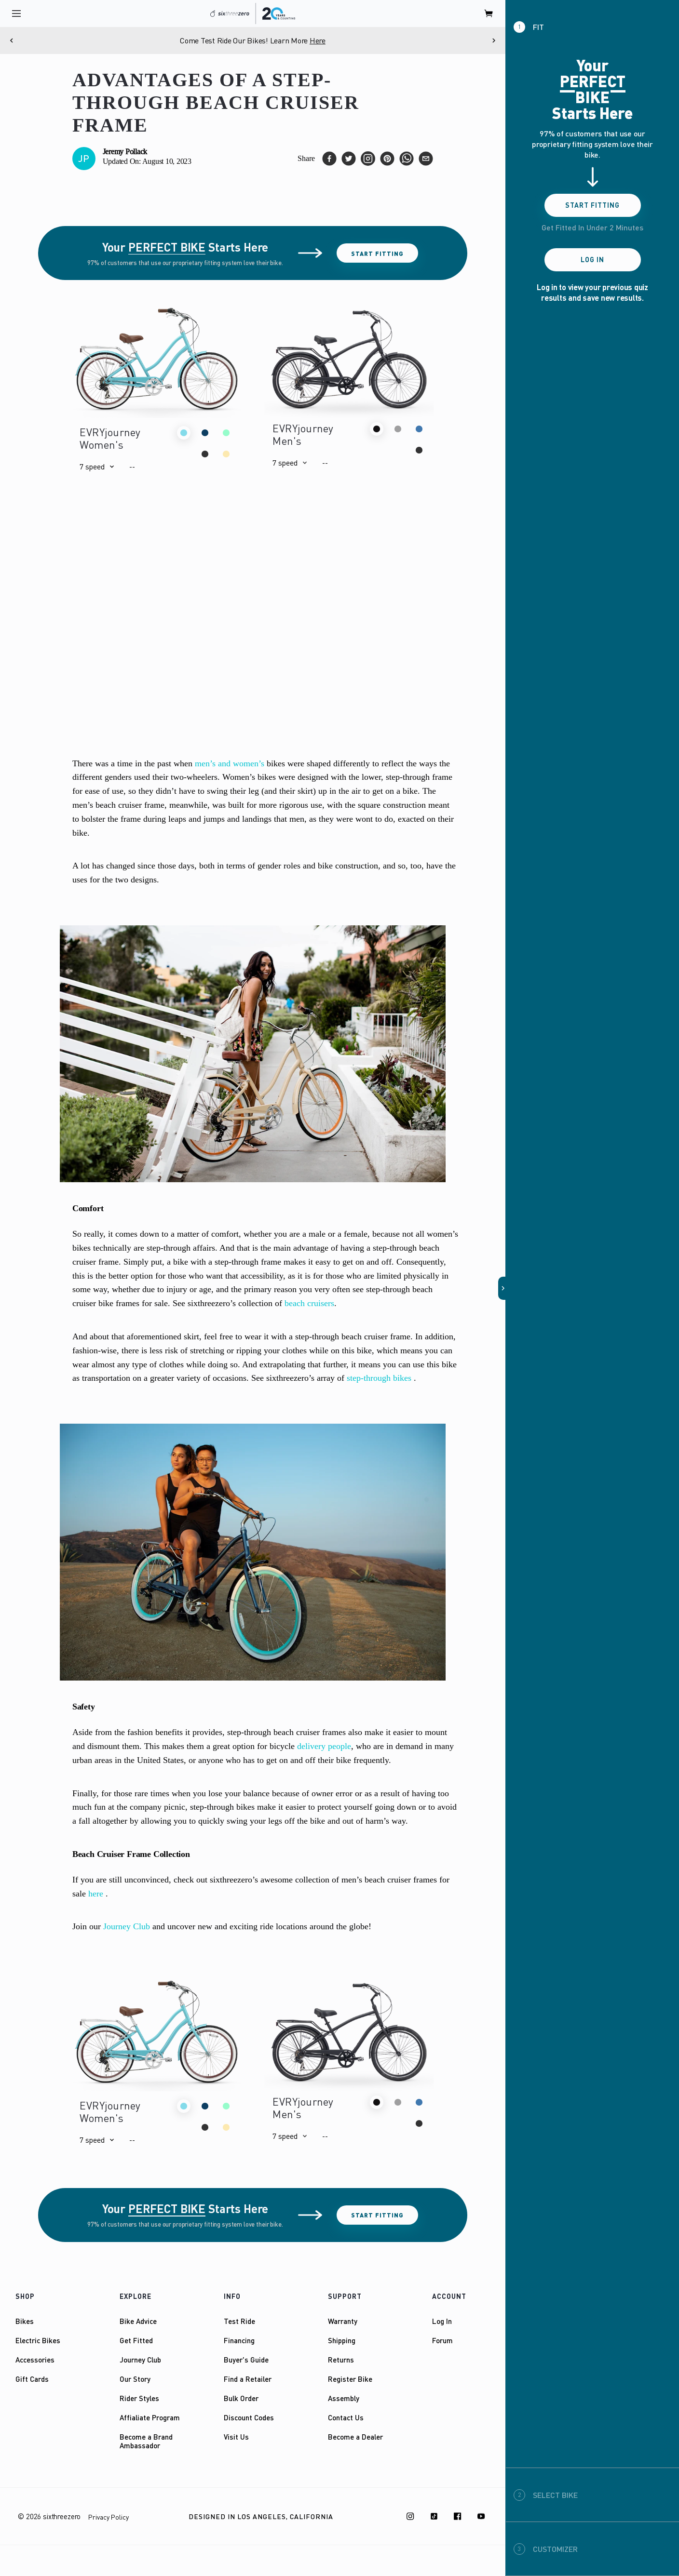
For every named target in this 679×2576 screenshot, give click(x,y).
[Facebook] (457, 2516)
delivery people (324, 1746)
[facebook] (329, 158)
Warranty (342, 2321)
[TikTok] (434, 2516)
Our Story (135, 2379)
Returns (341, 2359)
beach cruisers (309, 1303)
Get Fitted (136, 2340)
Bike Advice (138, 2321)
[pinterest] (387, 158)
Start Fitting (377, 253)
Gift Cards (32, 2379)
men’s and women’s (229, 763)
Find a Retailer (248, 2379)
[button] (97, 466)
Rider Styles (139, 2398)
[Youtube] (481, 2516)
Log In (442, 2321)
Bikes (24, 2321)
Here (318, 40)
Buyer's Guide (246, 2359)
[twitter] (348, 158)
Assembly (343, 2398)
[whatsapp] (406, 158)
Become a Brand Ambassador (146, 2441)
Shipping (341, 2340)
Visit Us (236, 2436)
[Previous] (12, 40)
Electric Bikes (37, 2340)
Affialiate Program (150, 2417)
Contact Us (346, 2417)
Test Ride (239, 2321)
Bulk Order (241, 2398)
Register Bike (350, 2379)
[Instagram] (410, 2516)
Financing (239, 2340)
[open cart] (489, 13)
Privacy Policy (108, 2517)
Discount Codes (249, 2417)
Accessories (34, 2359)
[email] (426, 158)
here (95, 1893)
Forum (442, 2340)
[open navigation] (16, 13)
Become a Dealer (355, 2436)
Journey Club (126, 1926)
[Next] (493, 40)
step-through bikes (379, 1378)
